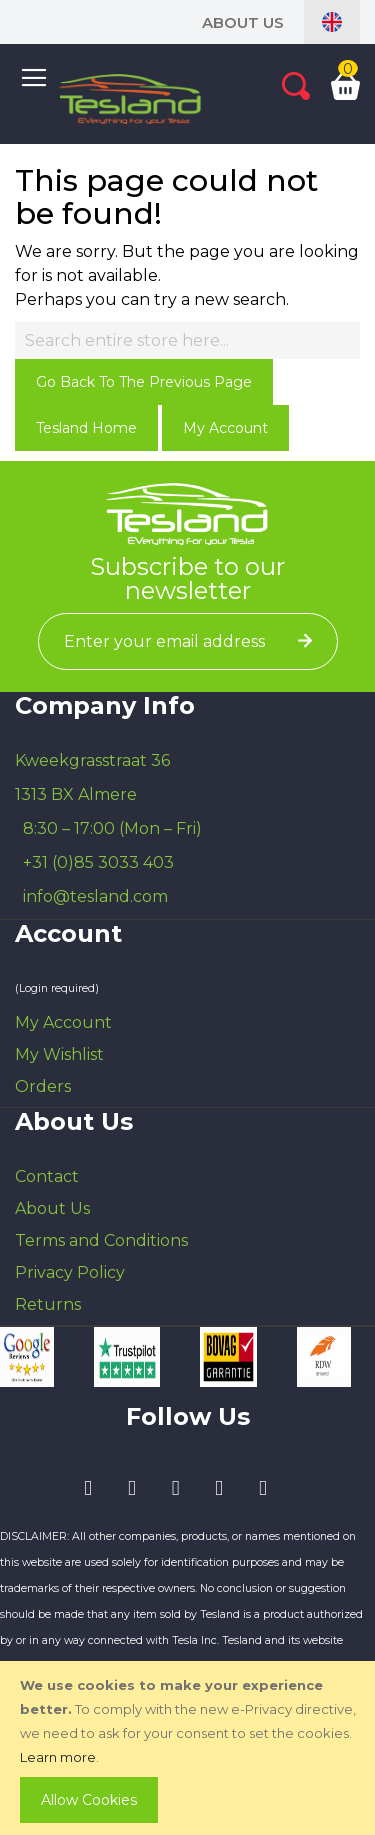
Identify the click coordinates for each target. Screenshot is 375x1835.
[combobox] (187, 340)
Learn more (58, 1757)
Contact (47, 1176)
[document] (189, 1748)
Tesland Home (86, 428)
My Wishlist (59, 1054)
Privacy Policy (70, 1272)
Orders (43, 1086)
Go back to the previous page (144, 382)
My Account (225, 428)
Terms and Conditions (101, 1240)
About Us (243, 22)
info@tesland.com (95, 896)
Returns (48, 1304)
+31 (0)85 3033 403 (98, 862)
